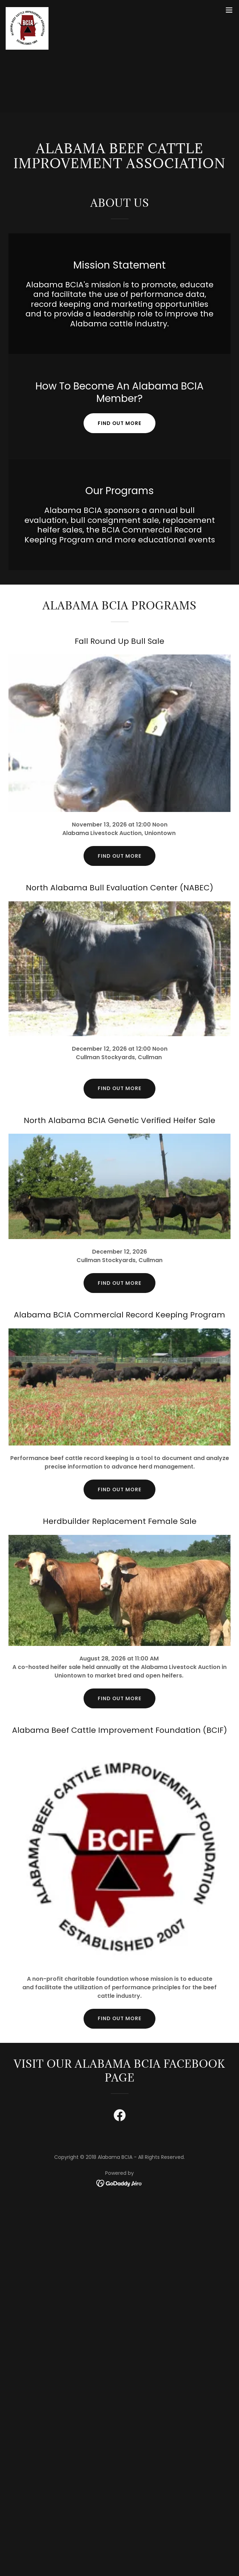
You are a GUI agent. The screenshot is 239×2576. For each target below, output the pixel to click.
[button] (229, 10)
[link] (27, 10)
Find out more (120, 423)
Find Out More (120, 1283)
